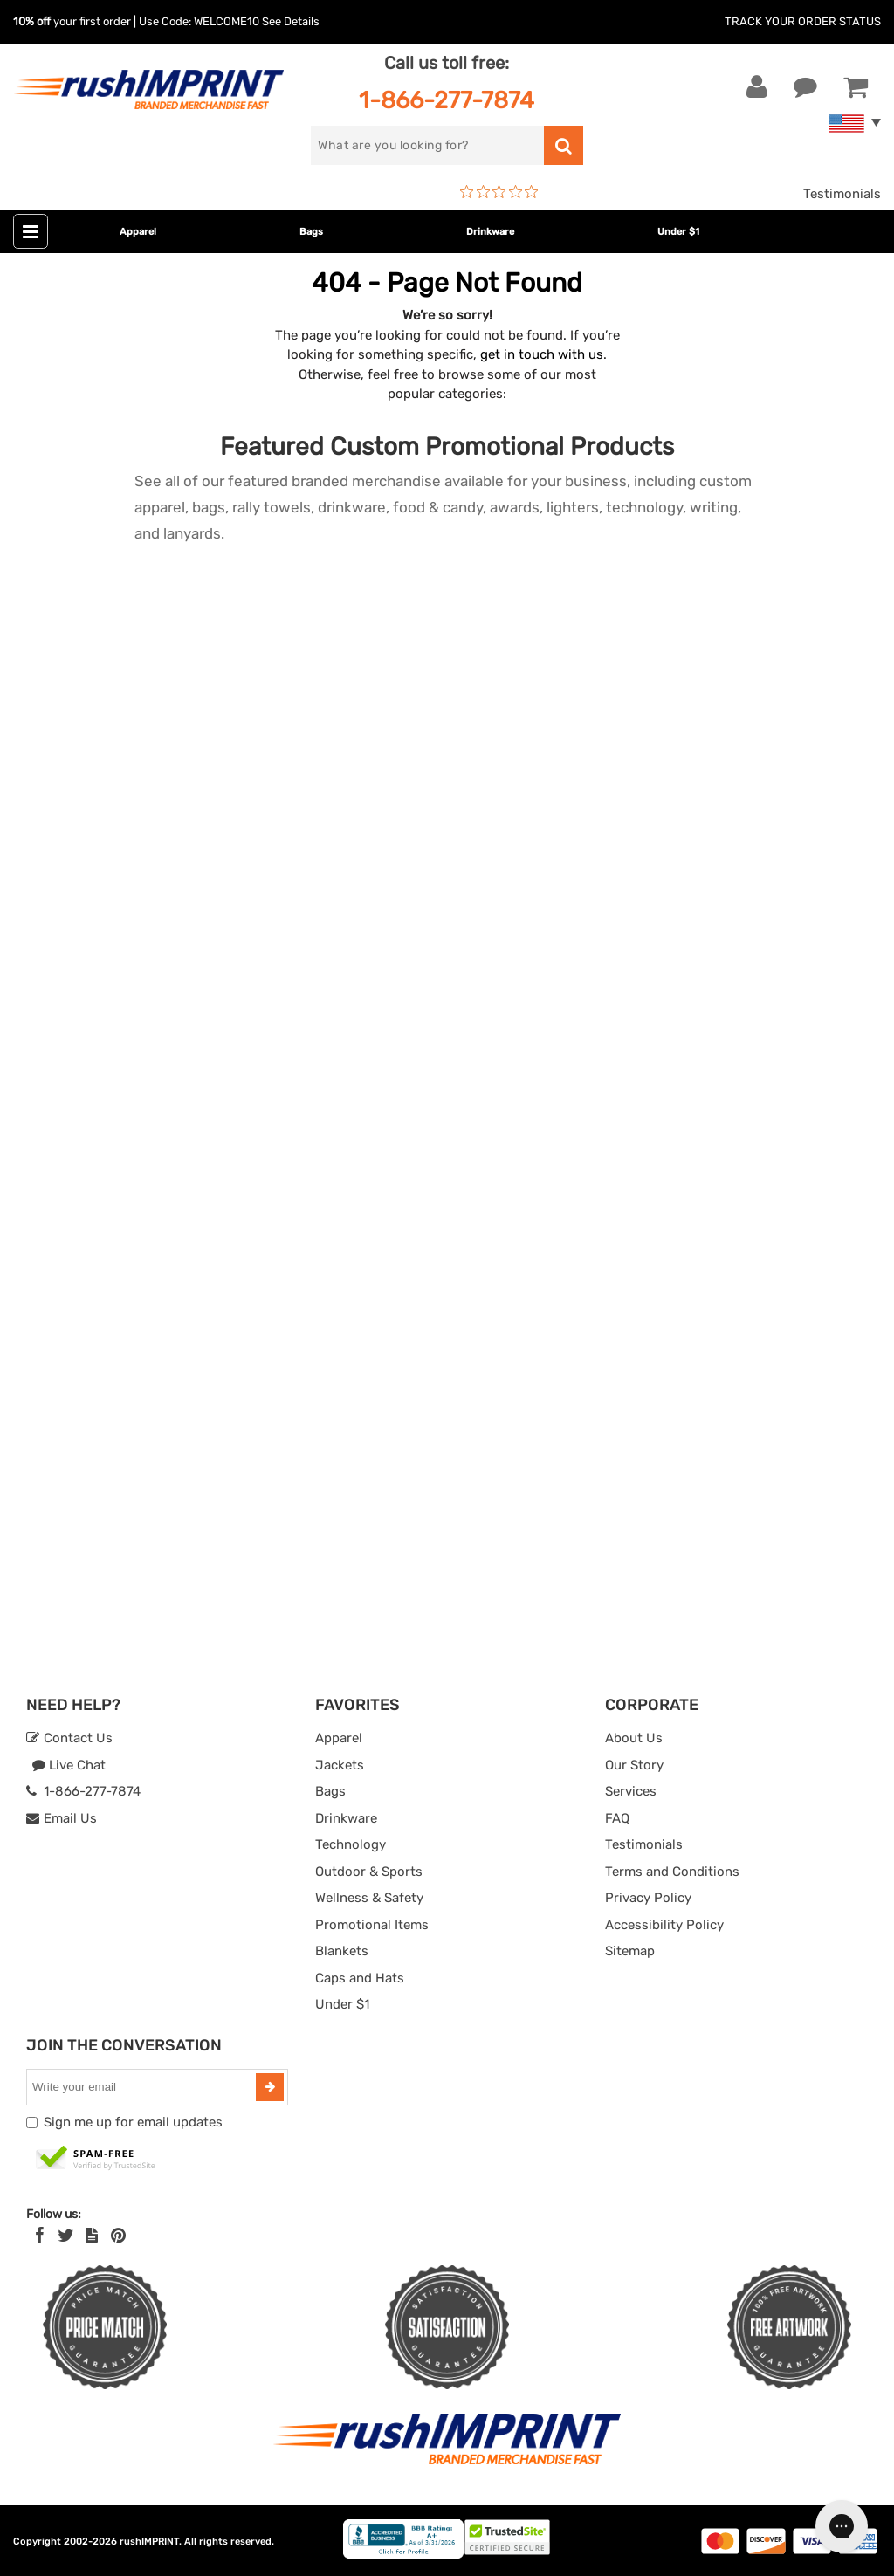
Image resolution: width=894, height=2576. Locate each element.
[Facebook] (40, 2235)
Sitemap (630, 1951)
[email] (143, 2087)
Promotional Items (372, 1925)
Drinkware (490, 231)
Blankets (341, 1951)
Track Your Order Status (803, 21)
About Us (634, 1738)
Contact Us (69, 1738)
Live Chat (68, 1765)
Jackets (339, 1765)
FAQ (617, 1818)
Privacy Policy (648, 1898)
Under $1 (678, 231)
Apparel (138, 231)
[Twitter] (66, 2235)
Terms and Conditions (672, 1871)
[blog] (92, 2235)
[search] (427, 145)
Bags (311, 231)
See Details (291, 21)
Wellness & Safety (369, 1898)
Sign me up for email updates (133, 2122)
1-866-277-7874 (446, 100)
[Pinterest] (118, 2235)
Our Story (634, 1765)
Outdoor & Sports (369, 1871)
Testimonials (842, 194)
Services (631, 1791)
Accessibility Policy (664, 1925)
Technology (350, 1844)
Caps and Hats (359, 1978)
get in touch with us (541, 354)
